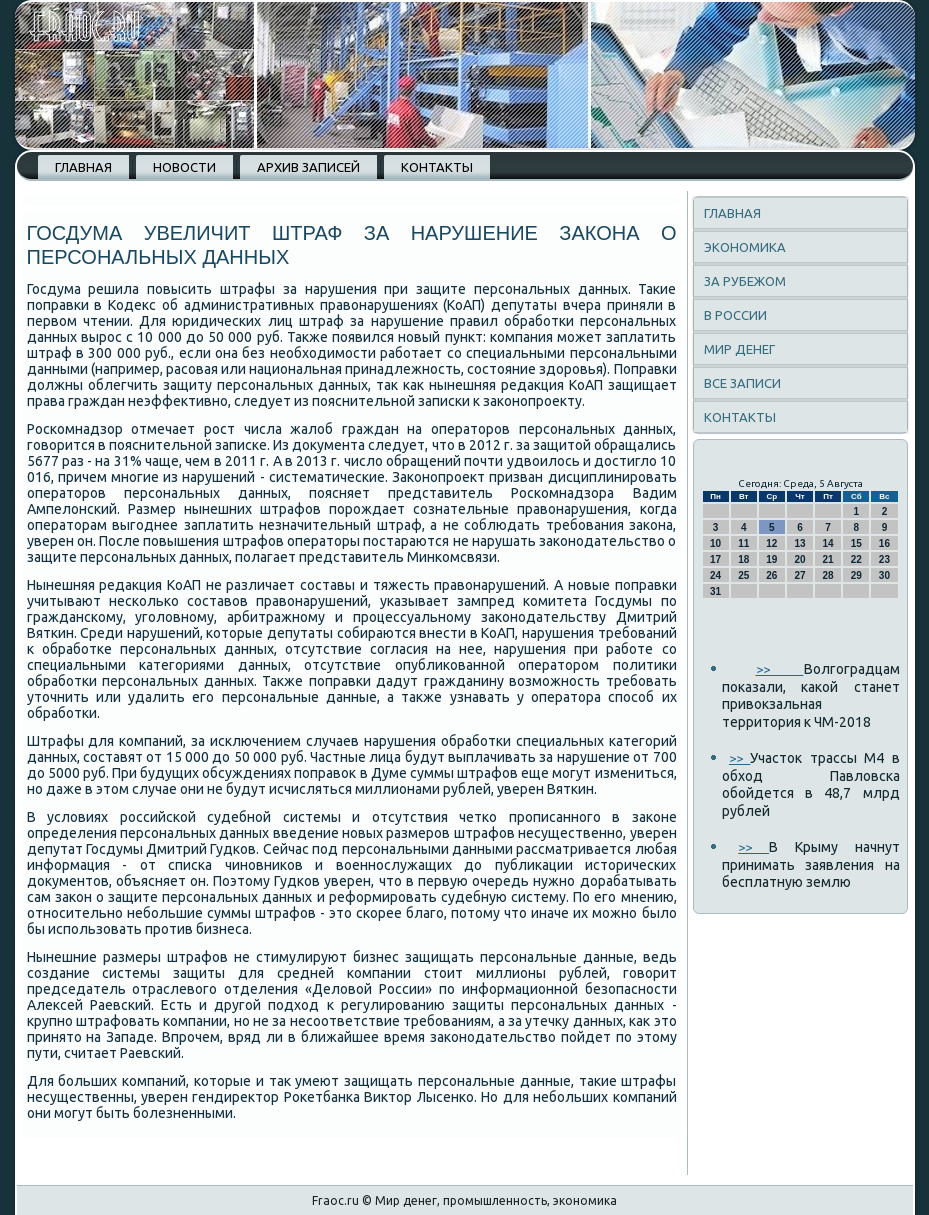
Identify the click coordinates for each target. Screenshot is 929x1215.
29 (856, 575)
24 (715, 575)
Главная (83, 167)
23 (884, 559)
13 (799, 543)
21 (828, 559)
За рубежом (745, 281)
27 (799, 575)
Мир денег (739, 349)
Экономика (745, 247)
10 (715, 543)
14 (828, 543)
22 (856, 559)
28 (828, 575)
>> (780, 669)
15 (856, 543)
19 (771, 559)
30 (884, 575)
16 (884, 543)
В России (735, 315)
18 (743, 559)
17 (715, 559)
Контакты (437, 167)
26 (771, 575)
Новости (184, 167)
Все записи (742, 383)
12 (771, 543)
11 (743, 543)
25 (743, 575)
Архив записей (308, 167)
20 (799, 559)
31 (715, 591)
